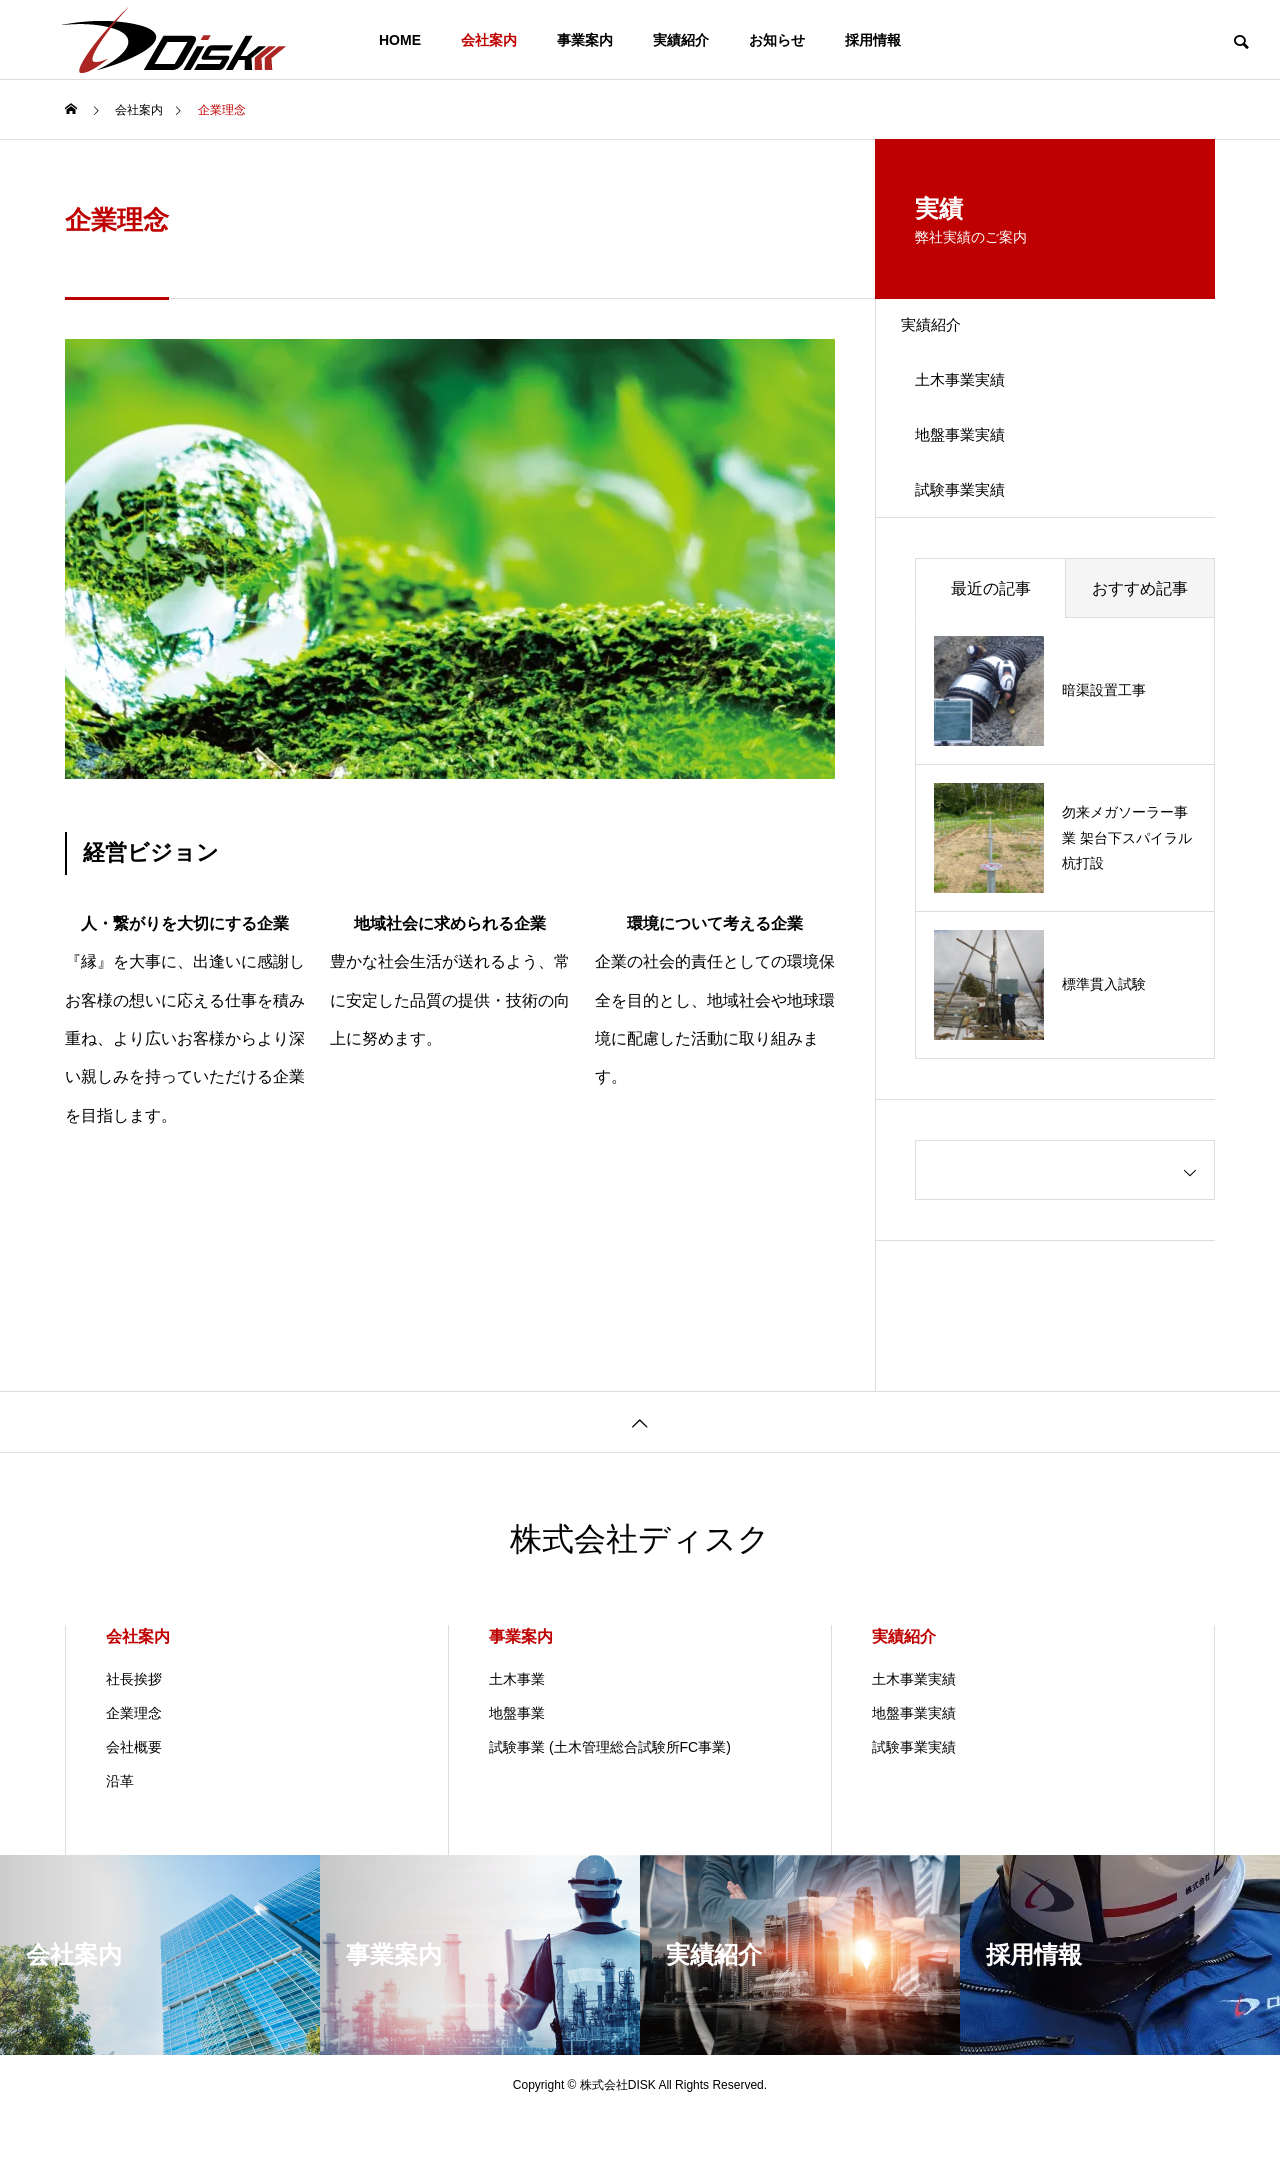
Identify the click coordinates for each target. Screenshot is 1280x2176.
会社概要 (134, 1808)
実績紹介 (681, 40)
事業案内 (585, 40)
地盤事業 (517, 1774)
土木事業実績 (977, 403)
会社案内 (489, 40)
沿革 (120, 1842)
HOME (400, 40)
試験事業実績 (977, 543)
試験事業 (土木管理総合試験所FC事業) (610, 1808)
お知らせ (777, 40)
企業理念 (134, 1774)
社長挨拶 (134, 1740)
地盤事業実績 (977, 473)
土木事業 (517, 1740)
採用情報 (873, 40)
